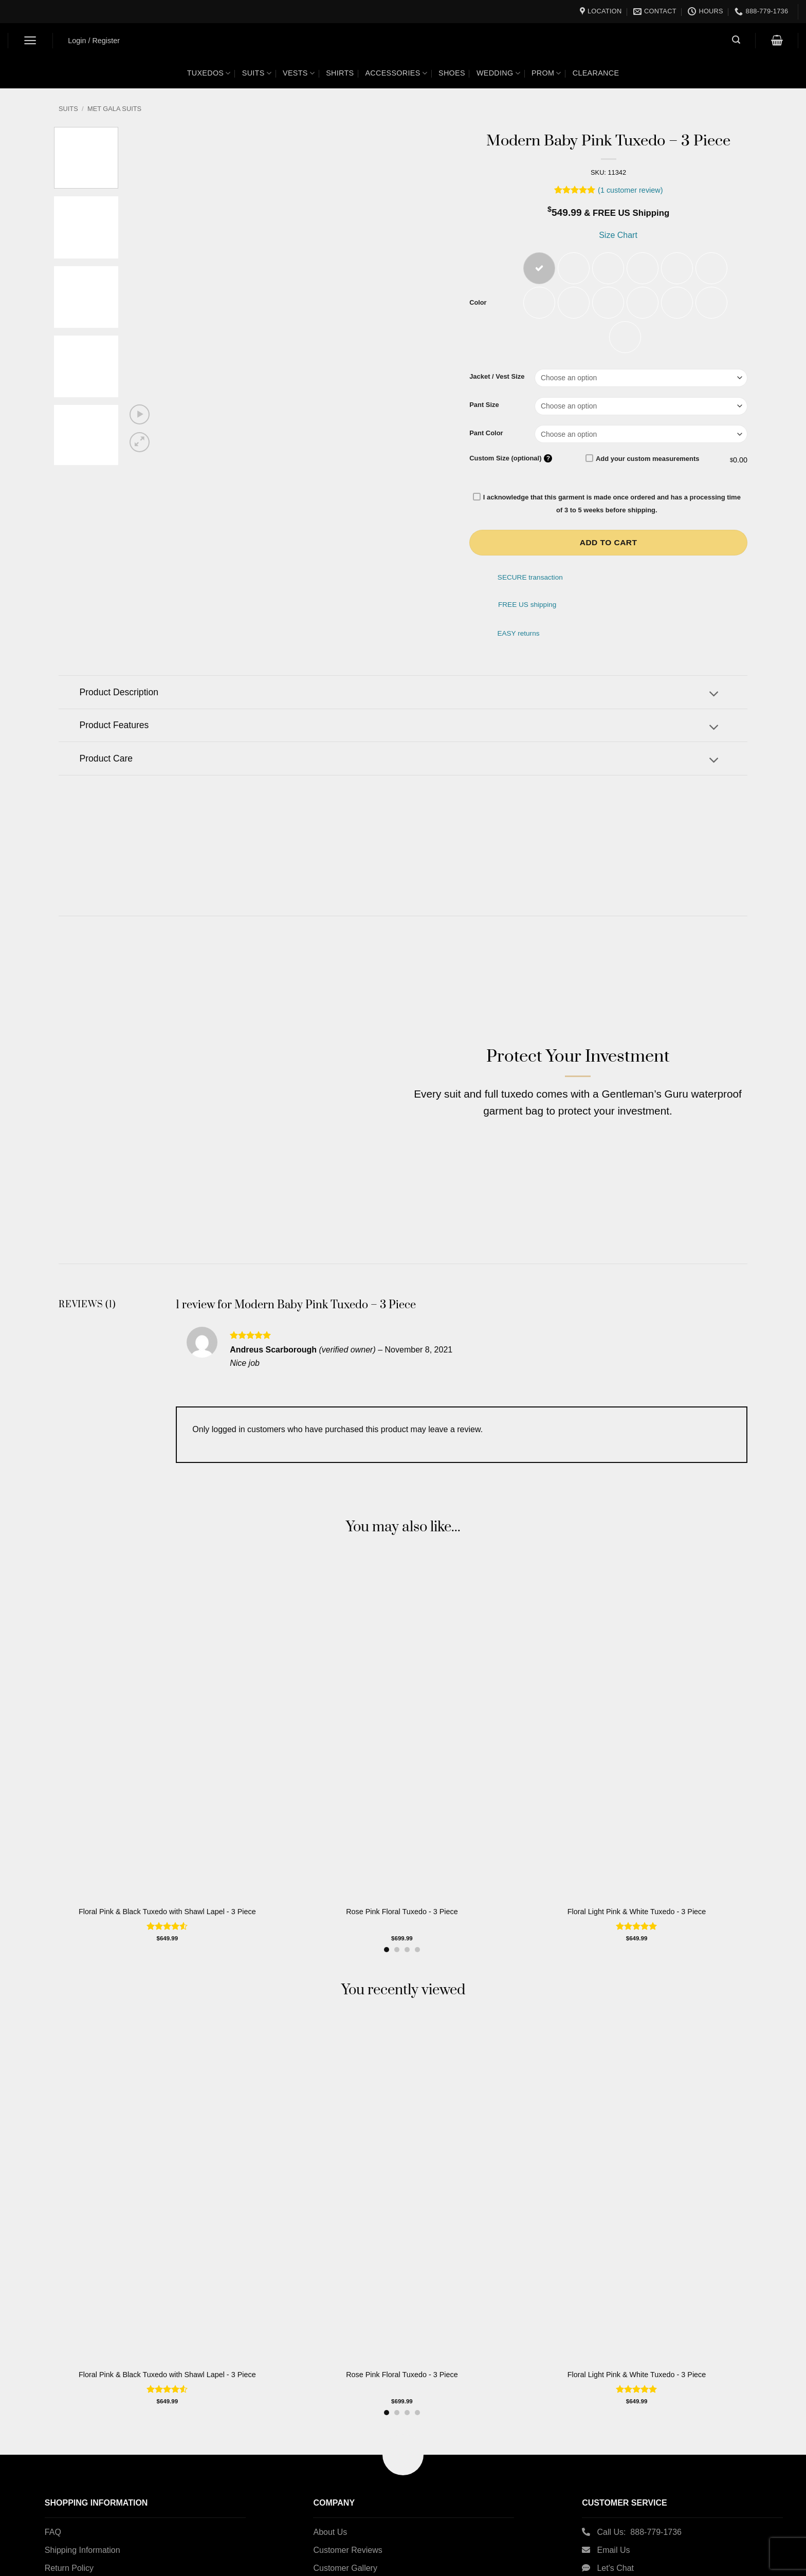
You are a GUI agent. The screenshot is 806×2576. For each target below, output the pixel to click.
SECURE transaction (530, 579)
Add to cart (608, 544)
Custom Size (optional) (510, 460)
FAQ (53, 2509)
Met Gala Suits (114, 109)
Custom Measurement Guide (97, 2563)
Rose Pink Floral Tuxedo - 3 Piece (402, 1889)
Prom (546, 73)
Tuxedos (209, 73)
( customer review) (630, 190)
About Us (330, 2509)
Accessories (396, 73)
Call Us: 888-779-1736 (639, 2509)
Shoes (451, 73)
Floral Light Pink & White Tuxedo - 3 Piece (636, 1889)
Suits (256, 73)
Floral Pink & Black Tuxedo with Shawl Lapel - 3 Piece (167, 1889)
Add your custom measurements (642, 460)
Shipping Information (82, 2527)
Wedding (498, 73)
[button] (30, 40)
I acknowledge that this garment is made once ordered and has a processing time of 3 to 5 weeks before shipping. (607, 504)
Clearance (596, 73)
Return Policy (69, 2545)
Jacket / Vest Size (496, 378)
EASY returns (518, 635)
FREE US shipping (527, 606)
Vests (299, 73)
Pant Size (484, 406)
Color (477, 304)
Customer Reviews (347, 2527)
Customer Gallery (345, 2545)
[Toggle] (714, 696)
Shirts (340, 73)
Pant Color (486, 434)
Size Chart (617, 235)
